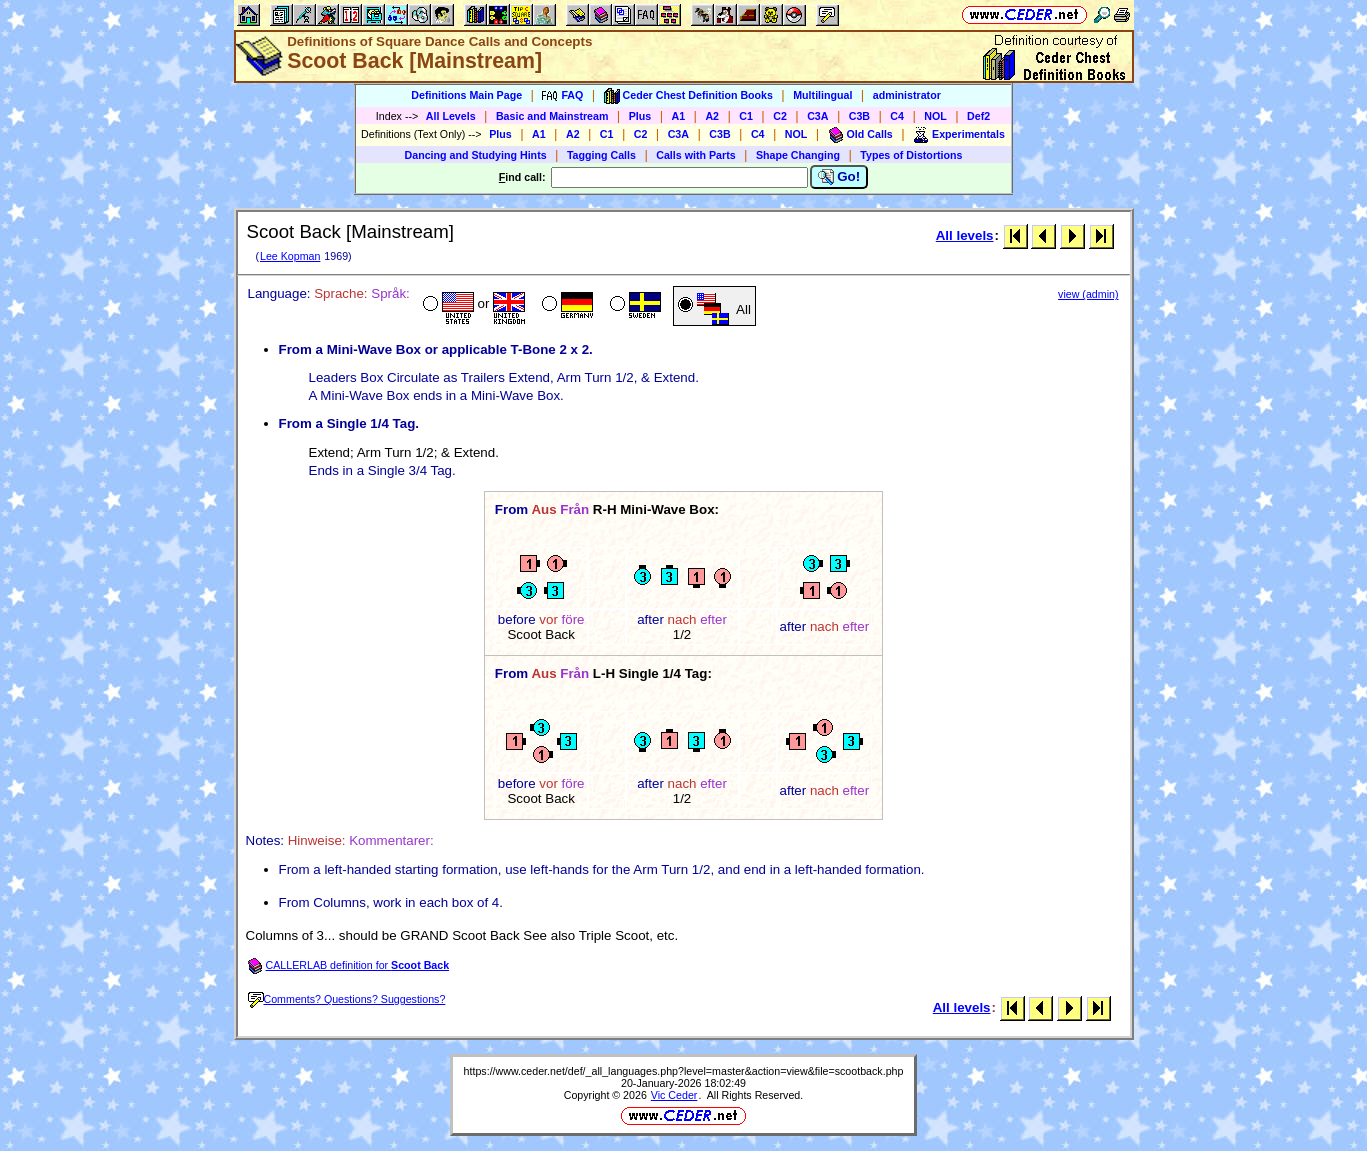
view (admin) (1088, 294)
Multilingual (822, 95)
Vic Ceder (674, 1095)
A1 (679, 116)
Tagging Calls (601, 155)
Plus (640, 116)
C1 (746, 116)
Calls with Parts (695, 155)
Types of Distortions (911, 155)
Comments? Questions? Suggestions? (347, 999)
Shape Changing (798, 155)
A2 (712, 116)
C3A (817, 116)
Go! (839, 177)
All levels (965, 235)
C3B (859, 116)
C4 (897, 116)
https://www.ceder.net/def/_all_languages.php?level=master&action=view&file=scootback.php (684, 1071)
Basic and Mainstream (552, 116)
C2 (780, 116)
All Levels (451, 116)
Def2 (978, 116)
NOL (935, 116)
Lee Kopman (290, 256)
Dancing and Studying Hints (476, 155)
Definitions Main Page (466, 95)
